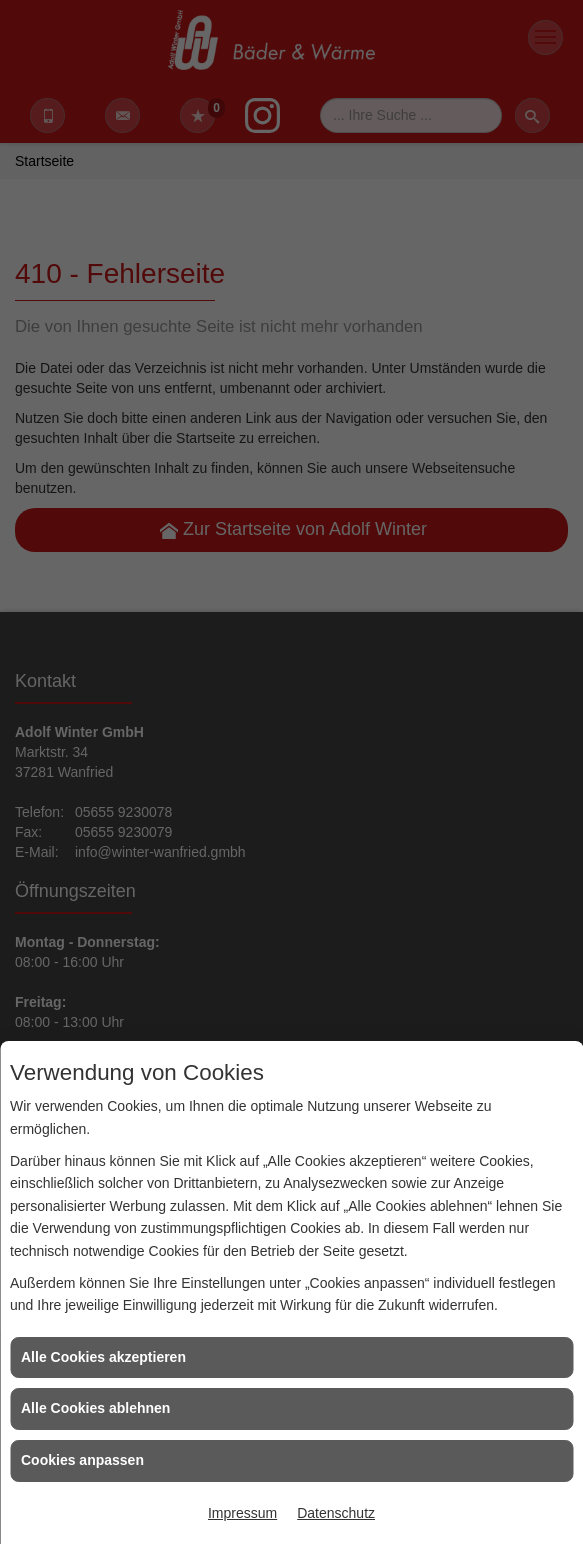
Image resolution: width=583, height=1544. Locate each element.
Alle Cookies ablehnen (95, 1408)
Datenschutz (336, 1513)
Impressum (242, 1513)
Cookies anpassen (82, 1460)
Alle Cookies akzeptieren (103, 1357)
